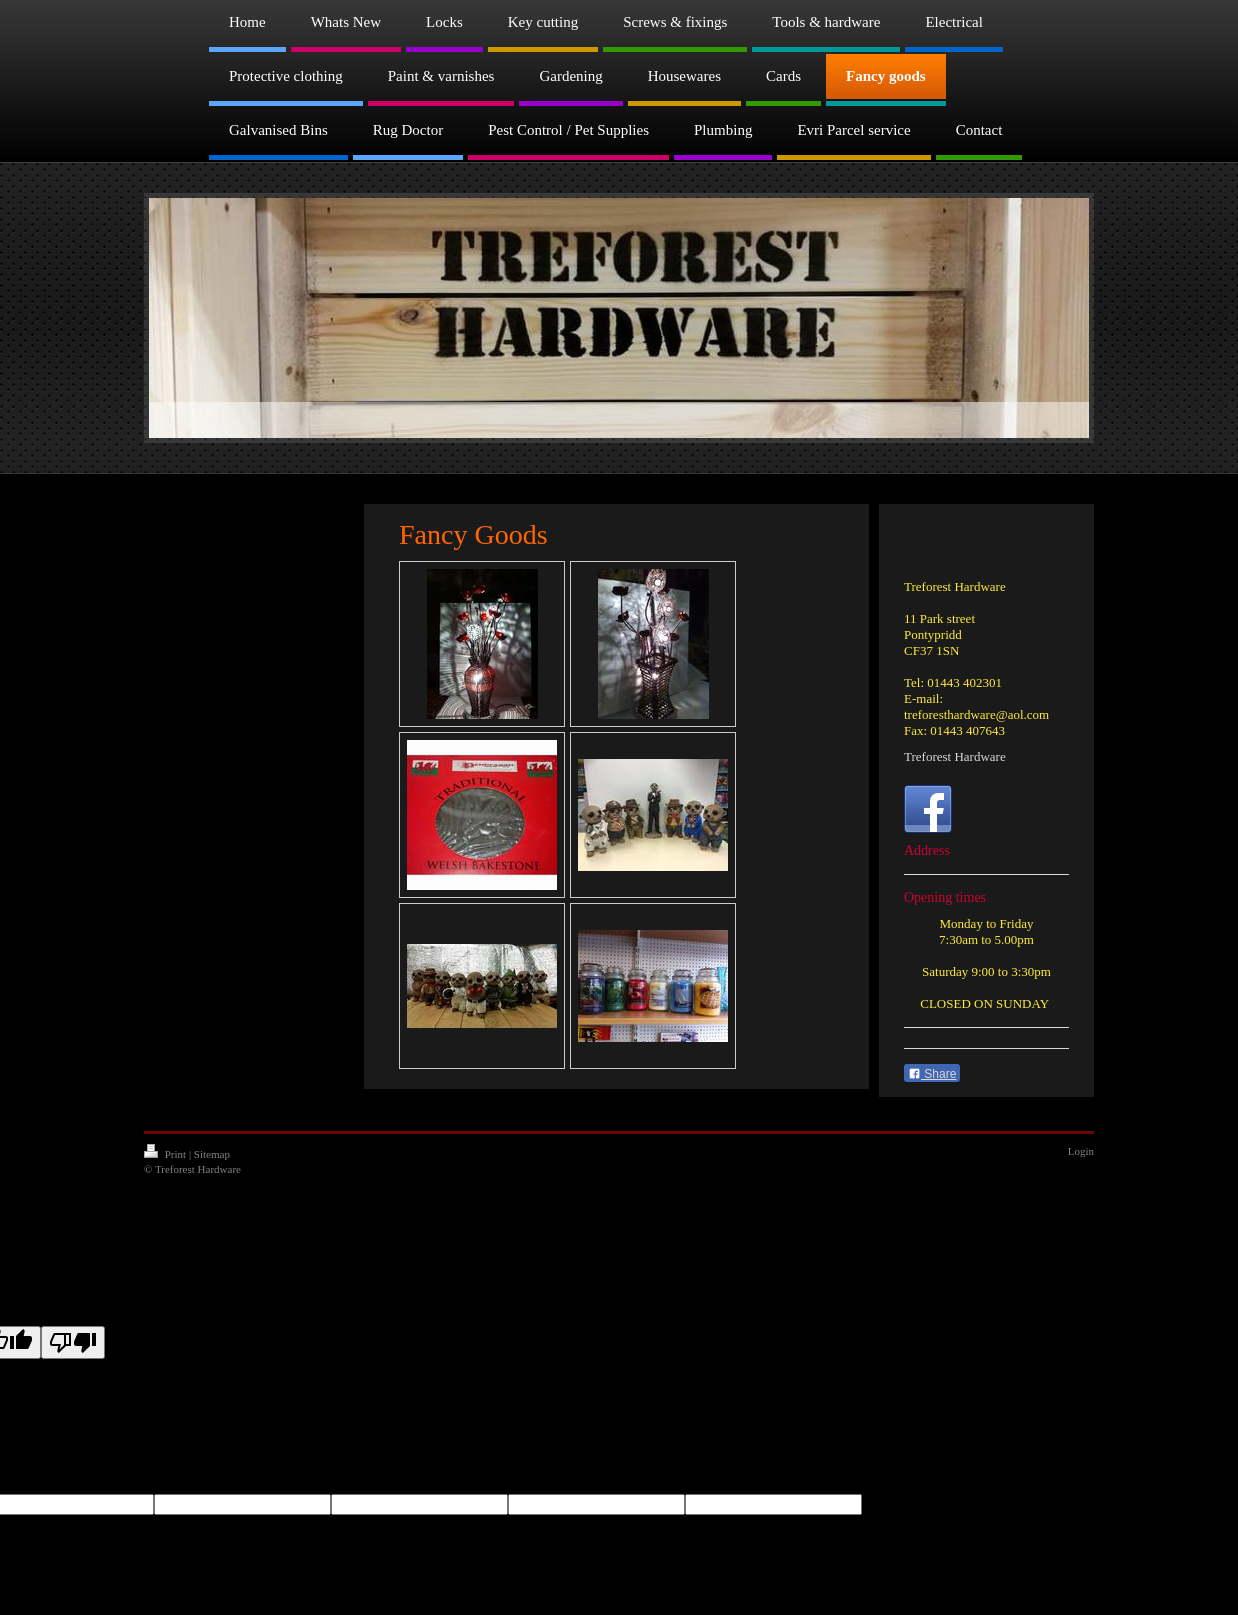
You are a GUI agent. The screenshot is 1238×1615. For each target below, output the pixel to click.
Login (1081, 1151)
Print (166, 1154)
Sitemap (212, 1154)
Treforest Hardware (955, 756)
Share (932, 1074)
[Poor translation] (73, 1342)
